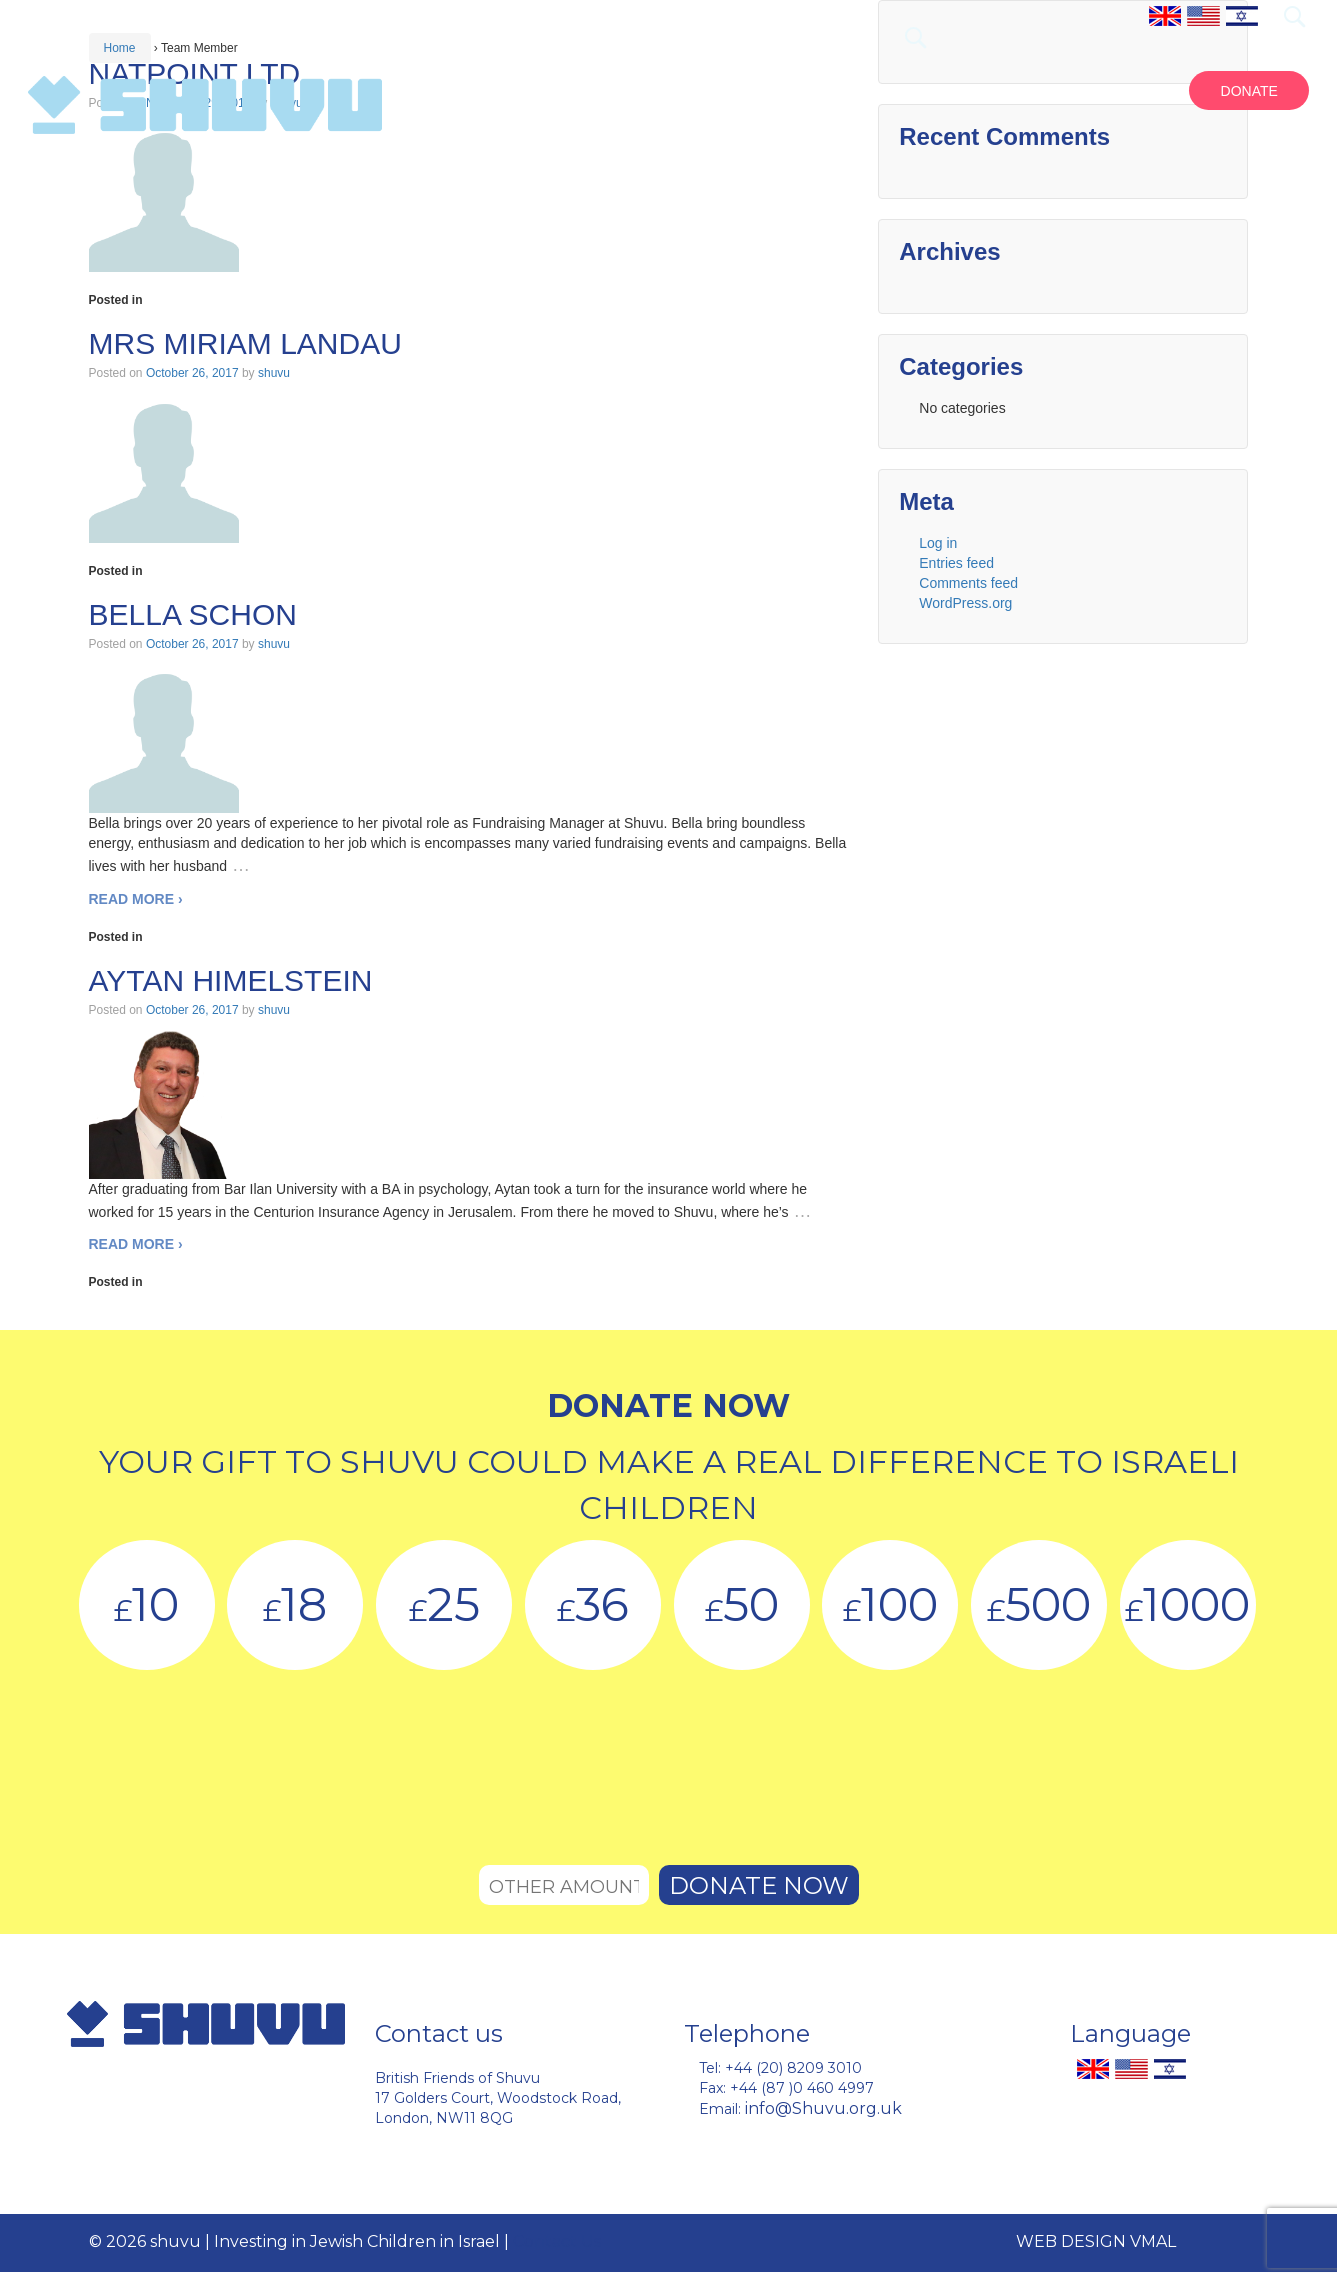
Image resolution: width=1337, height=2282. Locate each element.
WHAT (931, 91)
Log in (938, 543)
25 (444, 1604)
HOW (1119, 91)
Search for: (1294, 16)
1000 (1187, 1604)
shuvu (274, 373)
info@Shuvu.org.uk (823, 2108)
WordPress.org (965, 603)
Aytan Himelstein (231, 980)
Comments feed (968, 583)
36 (593, 1604)
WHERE (1028, 91)
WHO (848, 91)
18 (295, 1604)
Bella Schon (193, 614)
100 (890, 1604)
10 (146, 1604)
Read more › (136, 899)
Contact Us (557, 2241)
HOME (764, 91)
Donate (1249, 91)
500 (1039, 1604)
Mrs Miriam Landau (245, 343)
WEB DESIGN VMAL (1096, 2241)
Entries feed (956, 563)
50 (742, 1604)
